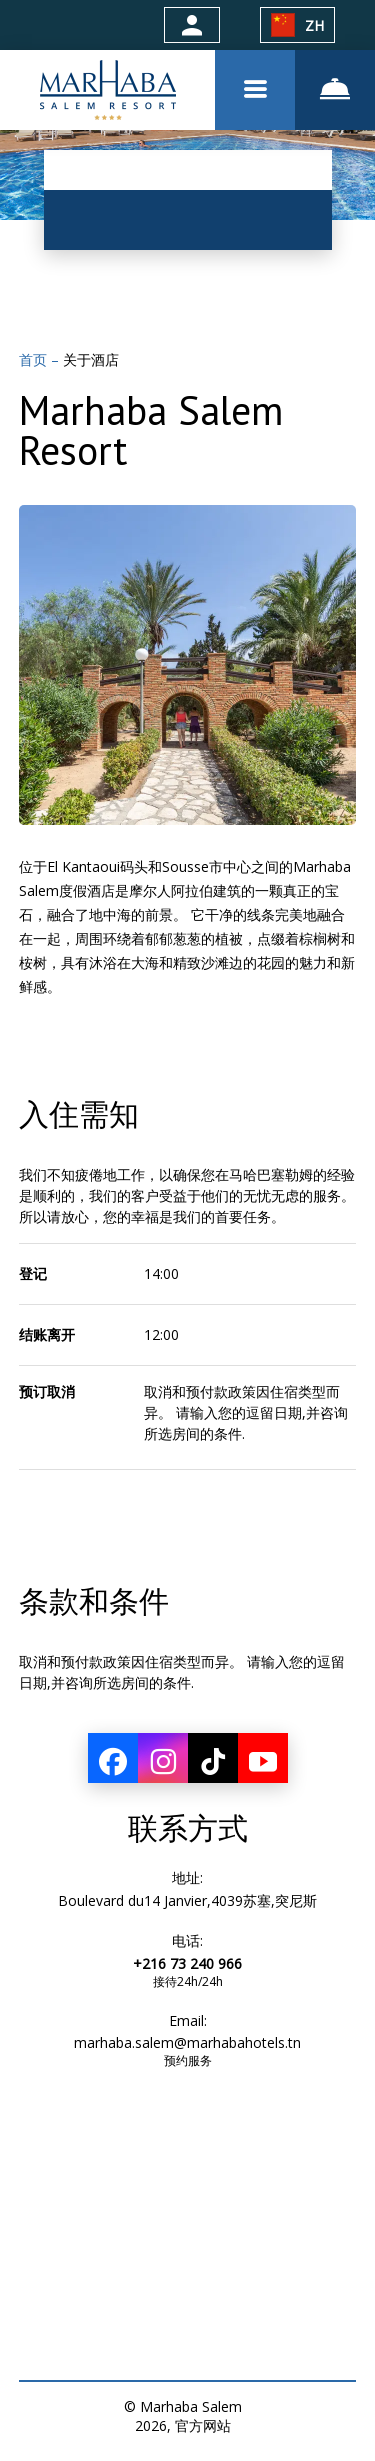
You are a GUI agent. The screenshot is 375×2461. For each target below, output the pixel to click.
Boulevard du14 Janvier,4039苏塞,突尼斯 (187, 1900)
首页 (35, 359)
